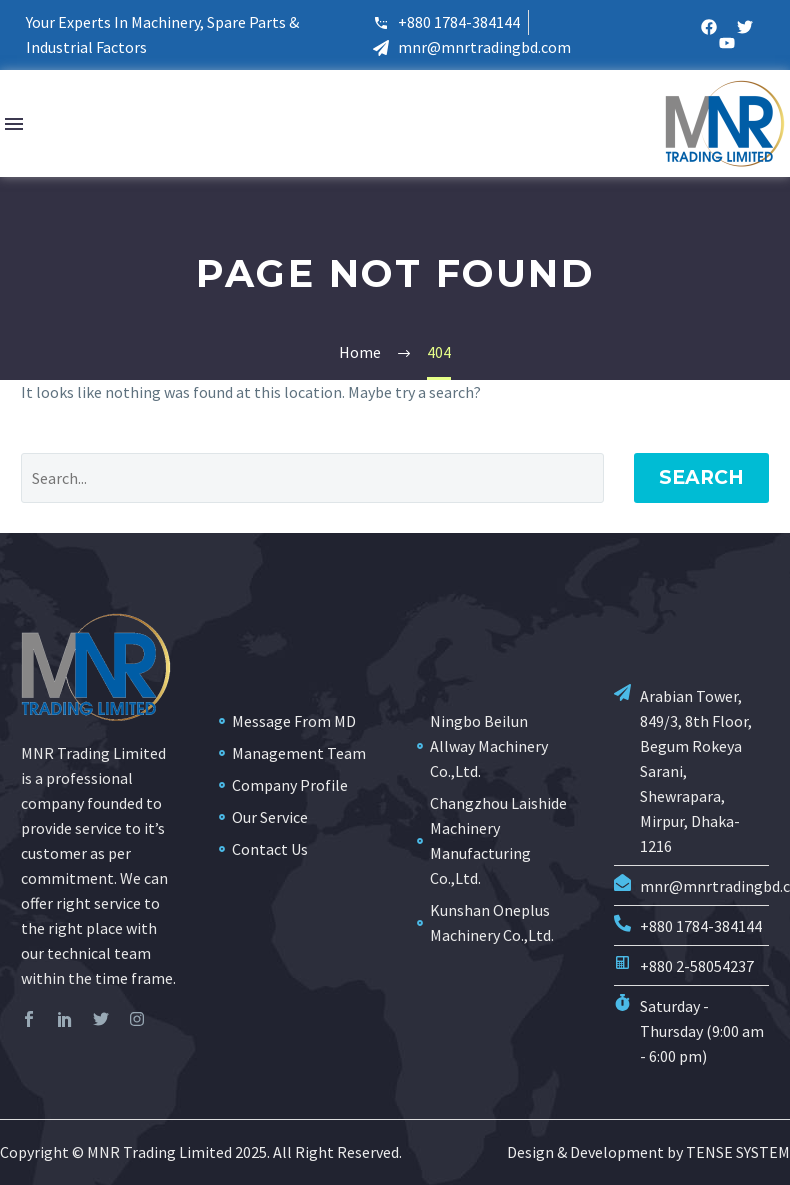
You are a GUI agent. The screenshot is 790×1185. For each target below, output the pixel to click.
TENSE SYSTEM (738, 1152)
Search (701, 477)
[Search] (312, 478)
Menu (14, 124)
